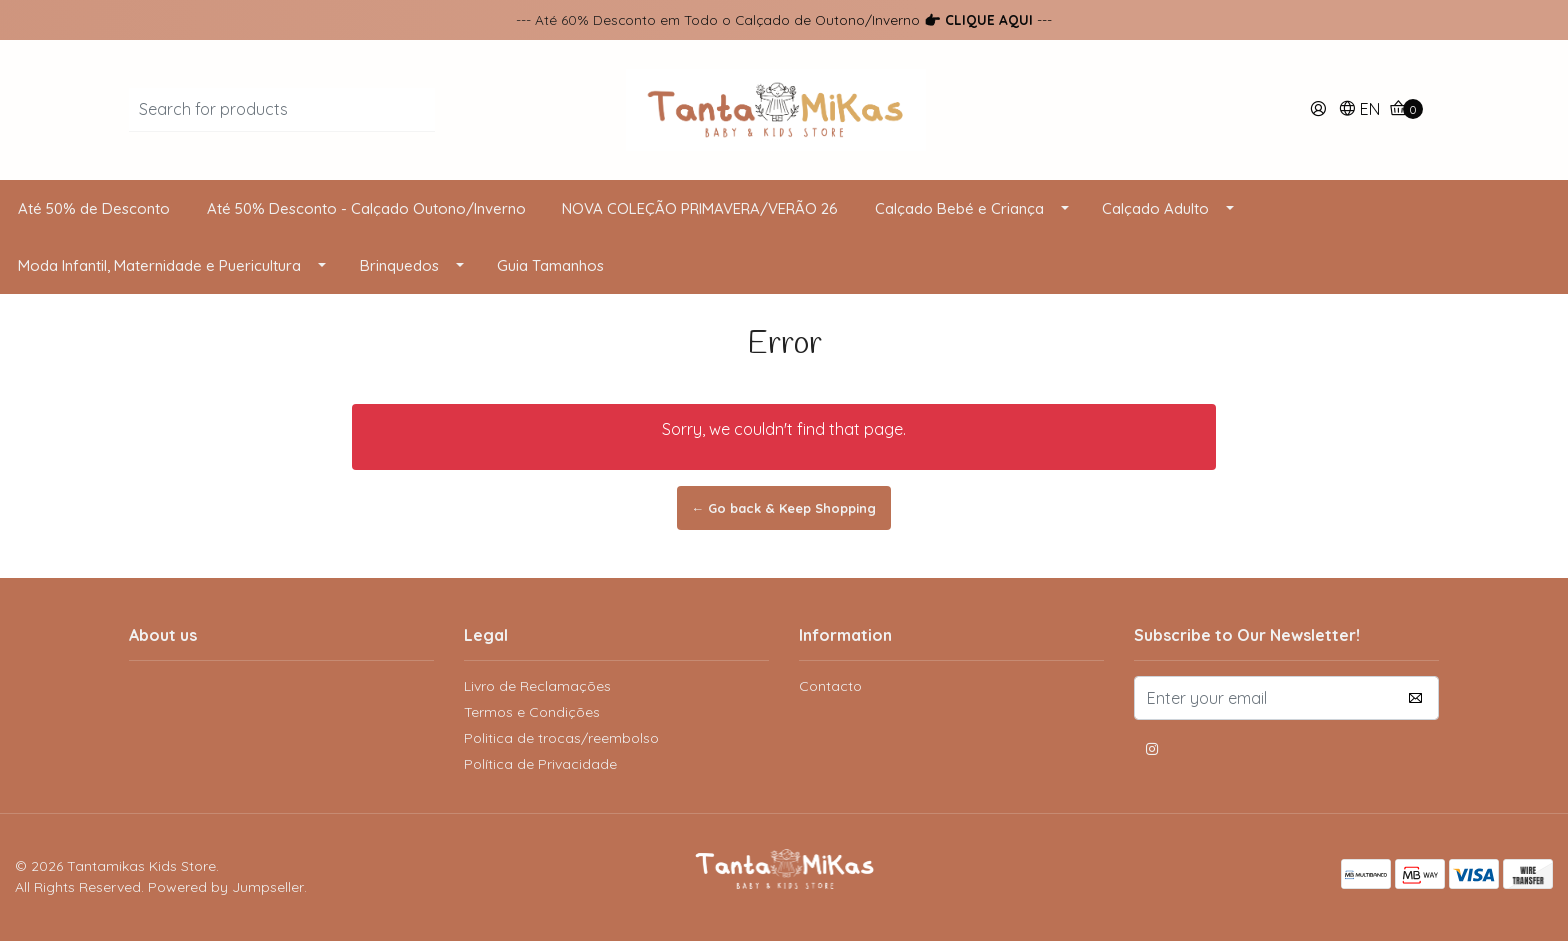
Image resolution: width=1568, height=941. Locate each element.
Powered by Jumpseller (226, 887)
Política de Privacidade (540, 764)
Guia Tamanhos (550, 265)
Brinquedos (399, 265)
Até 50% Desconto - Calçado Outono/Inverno (366, 208)
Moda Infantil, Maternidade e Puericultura (159, 265)
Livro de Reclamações (537, 686)
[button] (1359, 110)
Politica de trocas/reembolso (561, 738)
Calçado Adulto (1155, 208)
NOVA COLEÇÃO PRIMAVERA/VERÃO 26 (700, 208)
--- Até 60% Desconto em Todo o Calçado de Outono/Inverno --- (784, 19)
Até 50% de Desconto (94, 208)
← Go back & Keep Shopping (784, 508)
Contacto (830, 686)
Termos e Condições (532, 712)
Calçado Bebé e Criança (959, 208)
